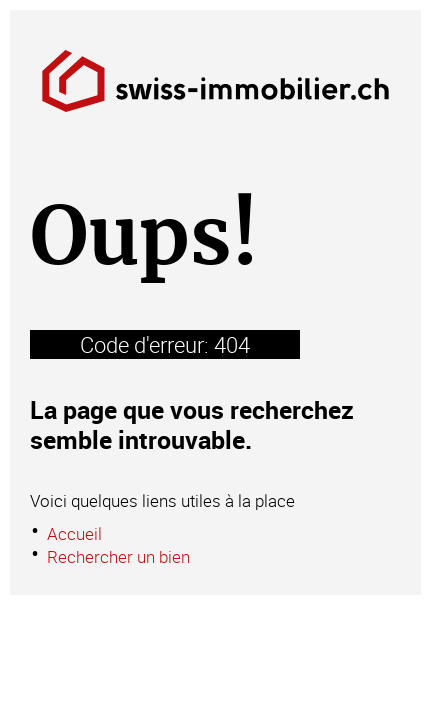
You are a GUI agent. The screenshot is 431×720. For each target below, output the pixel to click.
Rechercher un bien (118, 556)
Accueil (74, 533)
